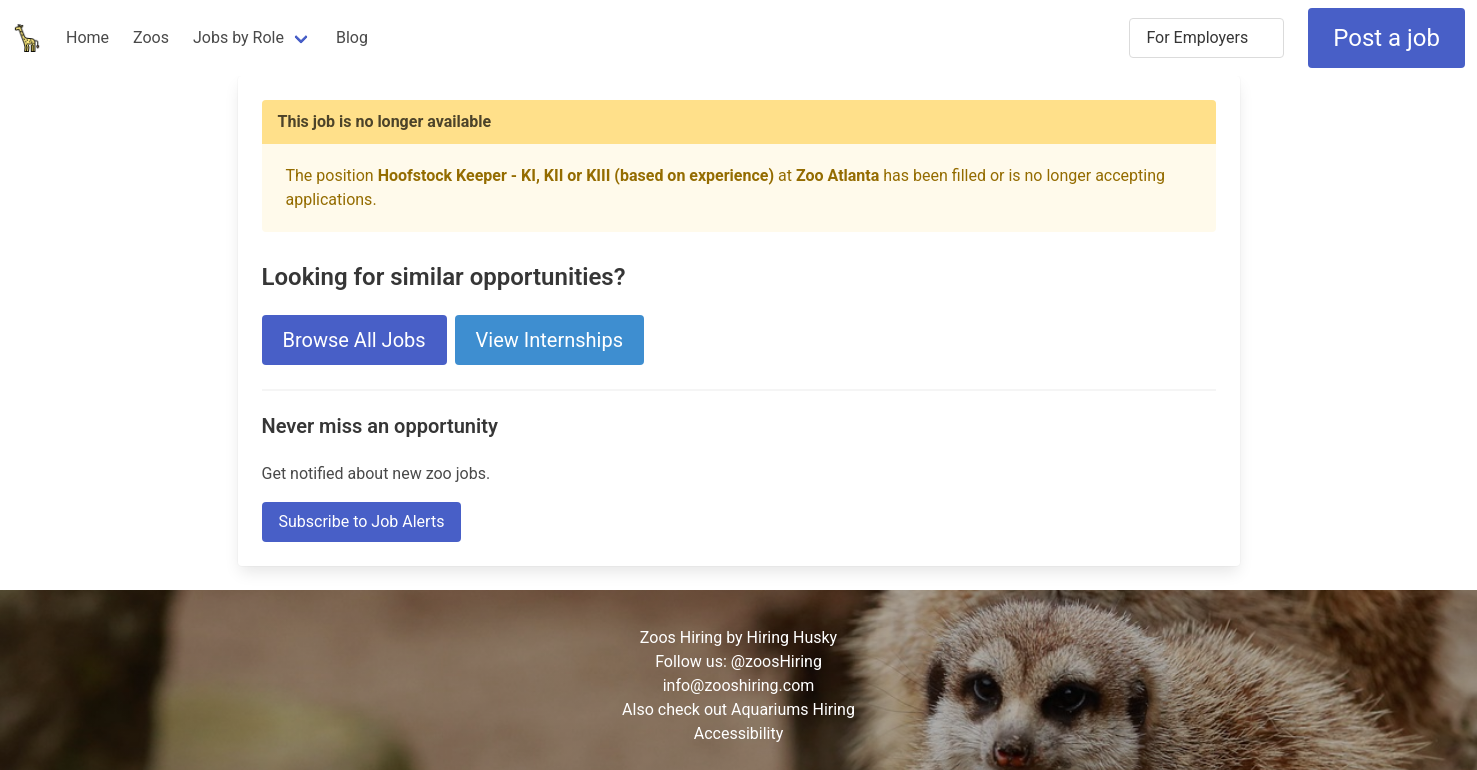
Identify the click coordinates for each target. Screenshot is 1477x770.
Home (87, 37)
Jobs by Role (238, 37)
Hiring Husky (792, 637)
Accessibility (739, 733)
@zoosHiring (776, 661)
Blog (352, 37)
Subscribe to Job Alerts (362, 521)
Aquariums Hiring (793, 709)
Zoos (151, 37)
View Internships (549, 340)
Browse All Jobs (354, 340)
